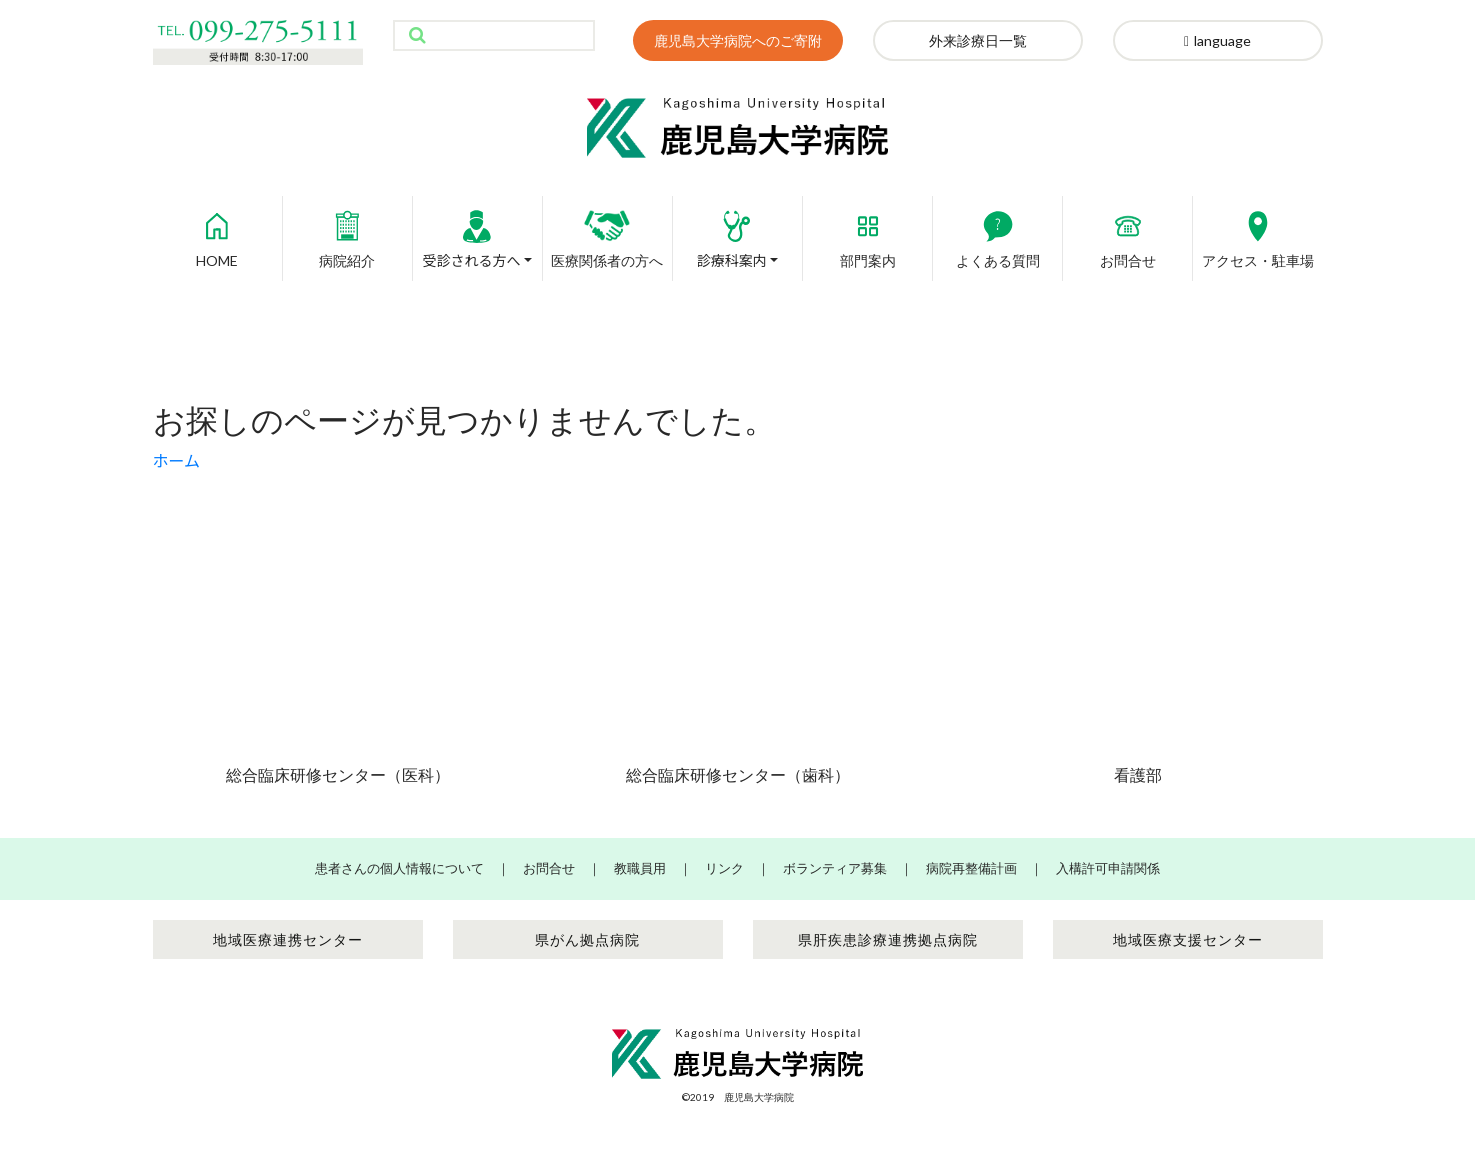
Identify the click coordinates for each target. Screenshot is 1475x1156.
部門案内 (868, 232)
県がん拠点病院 (587, 939)
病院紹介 (347, 232)
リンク (724, 868)
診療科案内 (732, 232)
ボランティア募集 (835, 868)
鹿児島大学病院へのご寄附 (738, 40)
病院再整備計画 (971, 868)
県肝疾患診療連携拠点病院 (888, 939)
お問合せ (1128, 232)
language (1217, 40)
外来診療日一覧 (978, 40)
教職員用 (640, 868)
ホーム (177, 460)
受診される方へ (471, 232)
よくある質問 (998, 232)
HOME (217, 232)
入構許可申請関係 (1108, 868)
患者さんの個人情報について (399, 868)
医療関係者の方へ (607, 232)
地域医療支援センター (1188, 939)
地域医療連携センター (288, 939)
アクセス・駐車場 (1258, 232)
